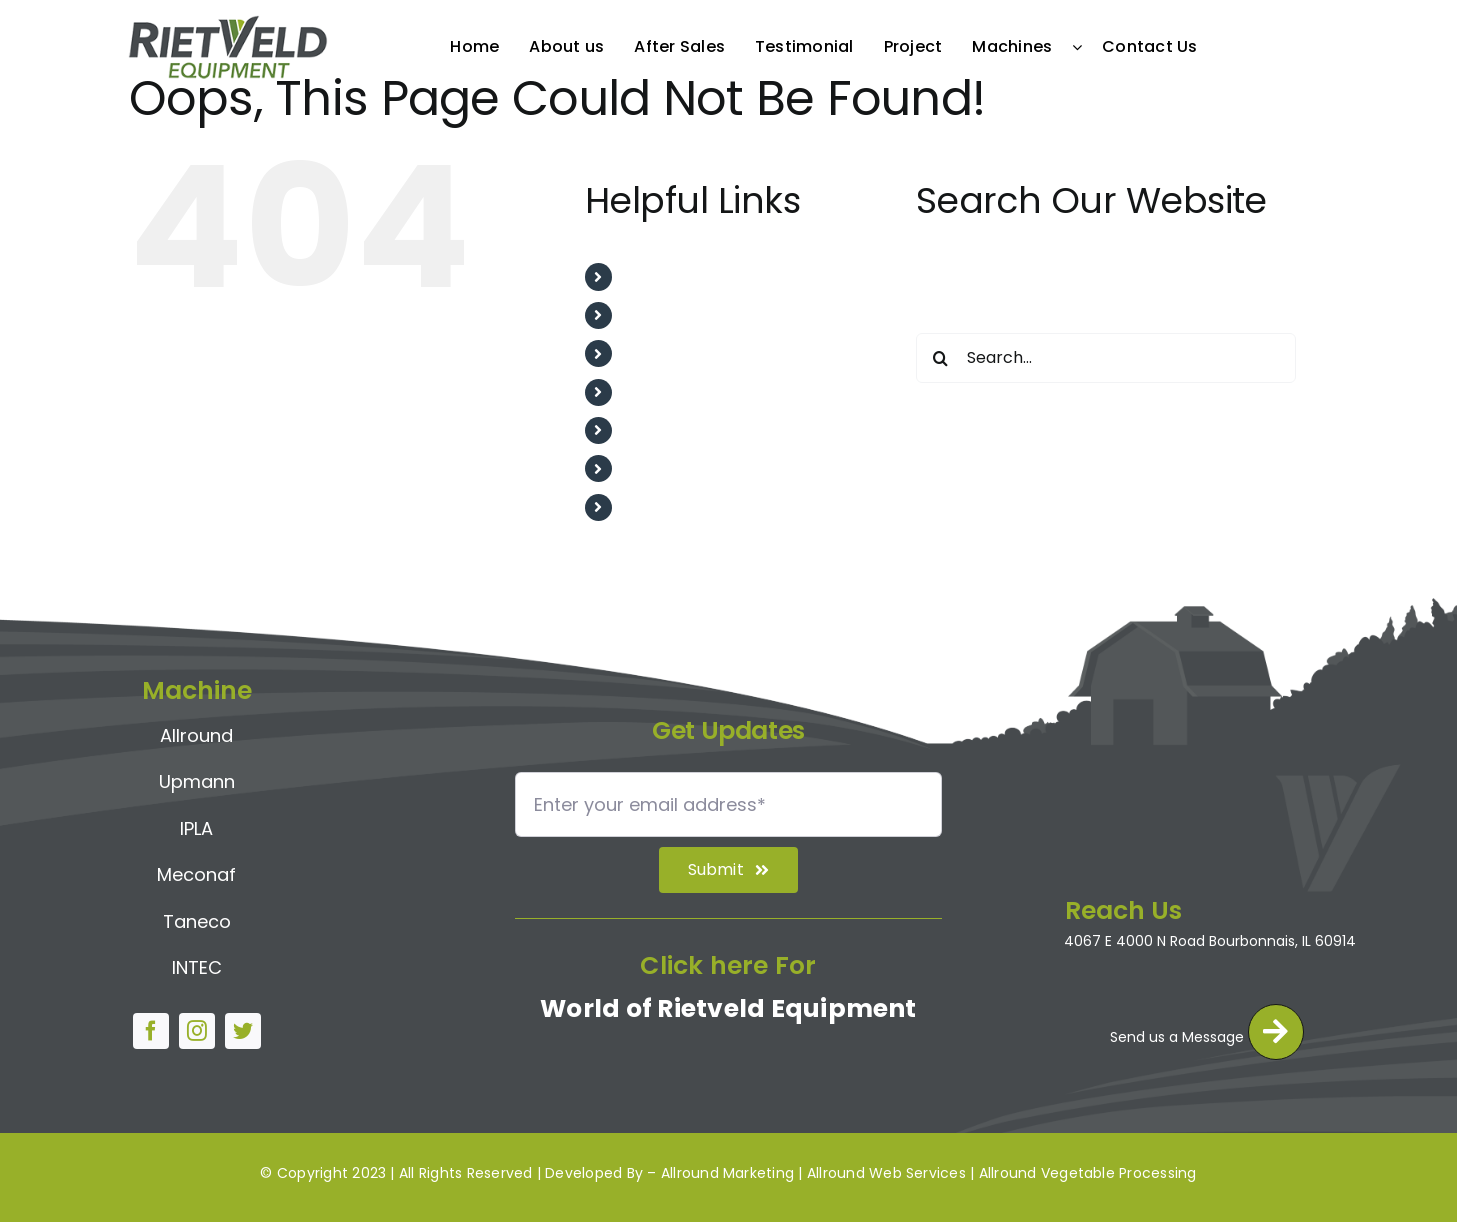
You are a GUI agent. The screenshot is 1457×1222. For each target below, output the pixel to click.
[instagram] (197, 1025)
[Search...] (1106, 358)
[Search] (941, 358)
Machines (661, 468)
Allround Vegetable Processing (1088, 1173)
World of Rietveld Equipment (728, 1014)
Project (652, 430)
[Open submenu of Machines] (1082, 47)
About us (658, 315)
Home (647, 276)
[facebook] (151, 1025)
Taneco (197, 914)
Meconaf (196, 868)
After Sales (667, 353)
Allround (196, 728)
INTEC (197, 961)
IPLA (196, 821)
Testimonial (670, 392)
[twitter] (243, 1025)
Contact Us (668, 507)
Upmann (197, 775)
